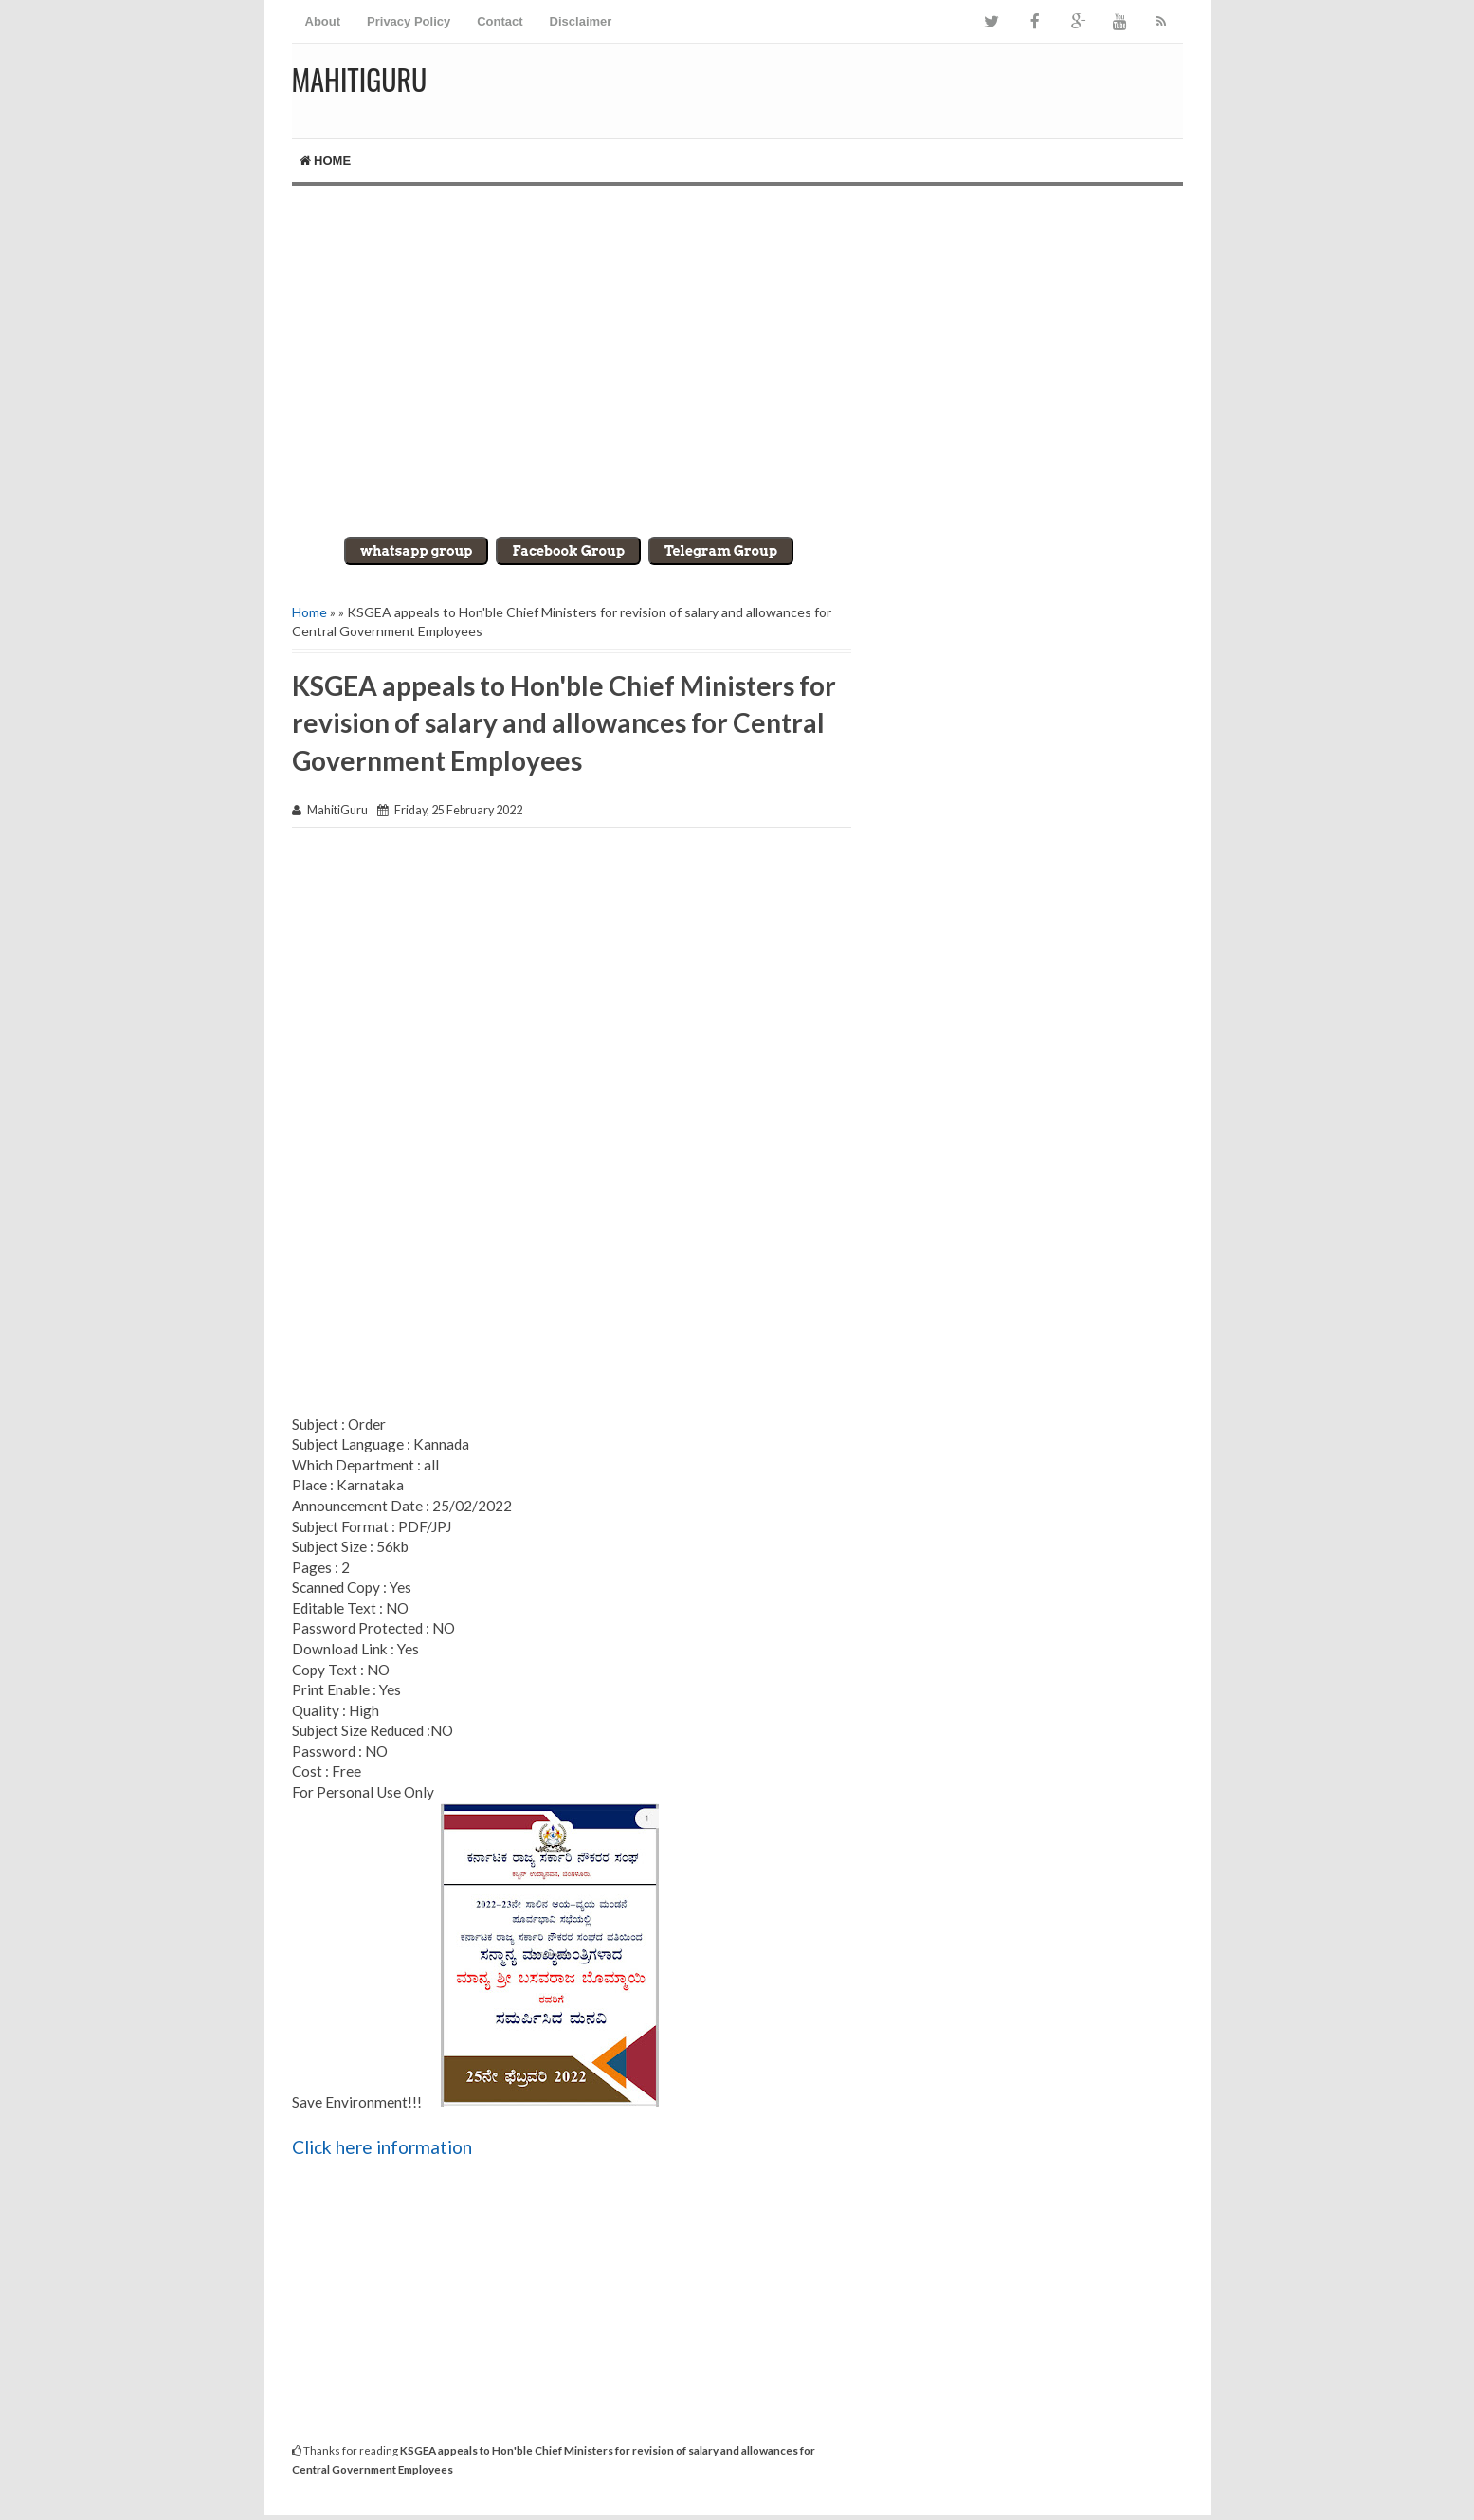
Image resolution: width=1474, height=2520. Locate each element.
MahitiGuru (360, 79)
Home (326, 161)
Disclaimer (581, 21)
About (323, 21)
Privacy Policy (408, 21)
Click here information (382, 2147)
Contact (499, 21)
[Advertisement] (737, 347)
